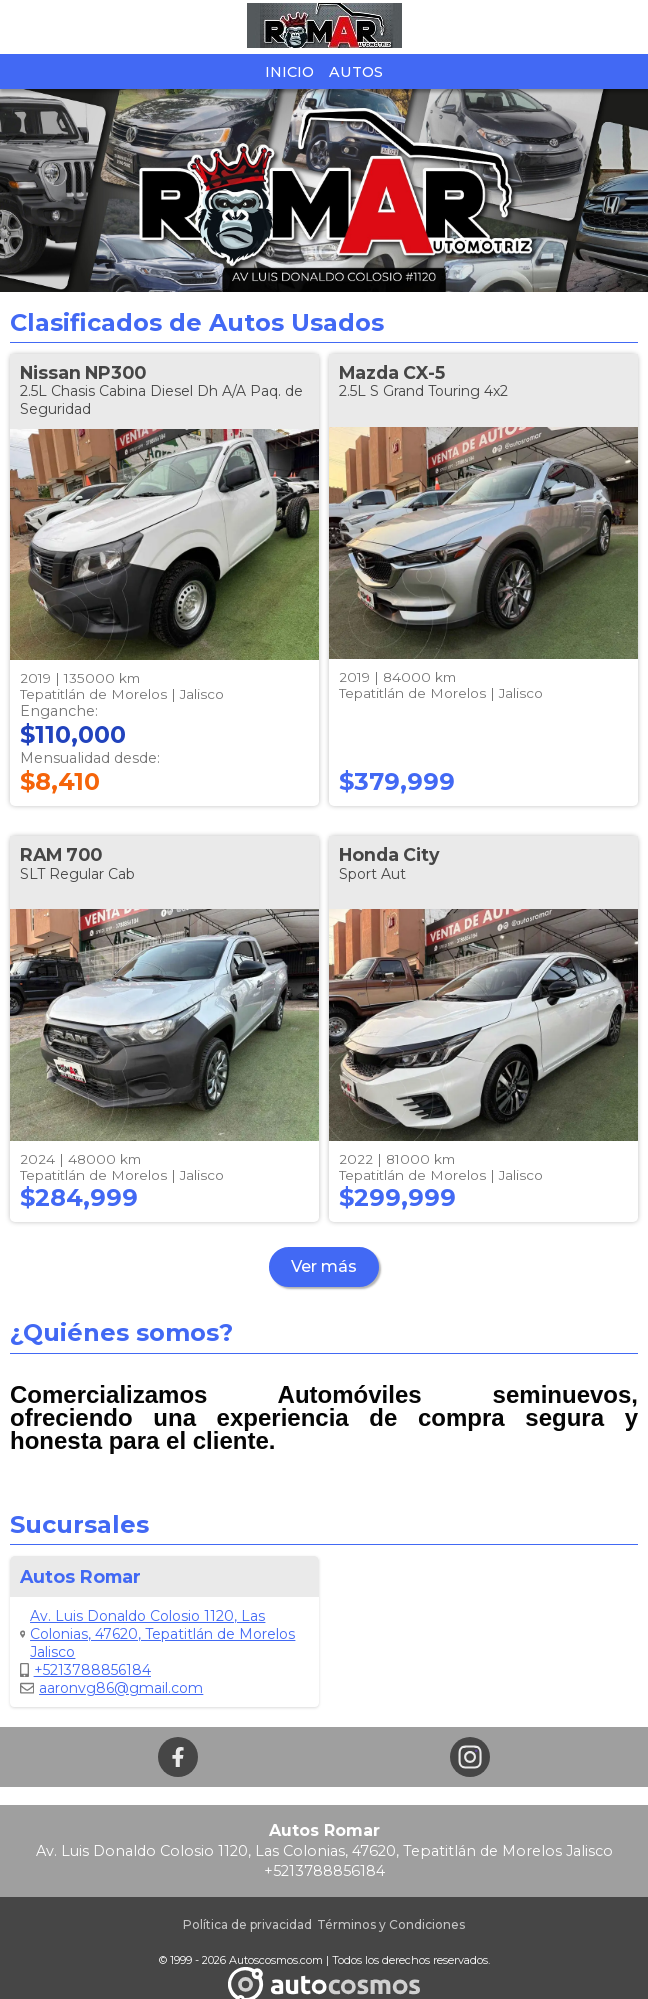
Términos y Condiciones (391, 1924)
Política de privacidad (247, 1924)
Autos (356, 72)
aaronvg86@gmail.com (111, 1688)
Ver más (324, 1266)
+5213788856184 (85, 1670)
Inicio (289, 72)
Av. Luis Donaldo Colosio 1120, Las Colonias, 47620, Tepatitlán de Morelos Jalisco (157, 1634)
